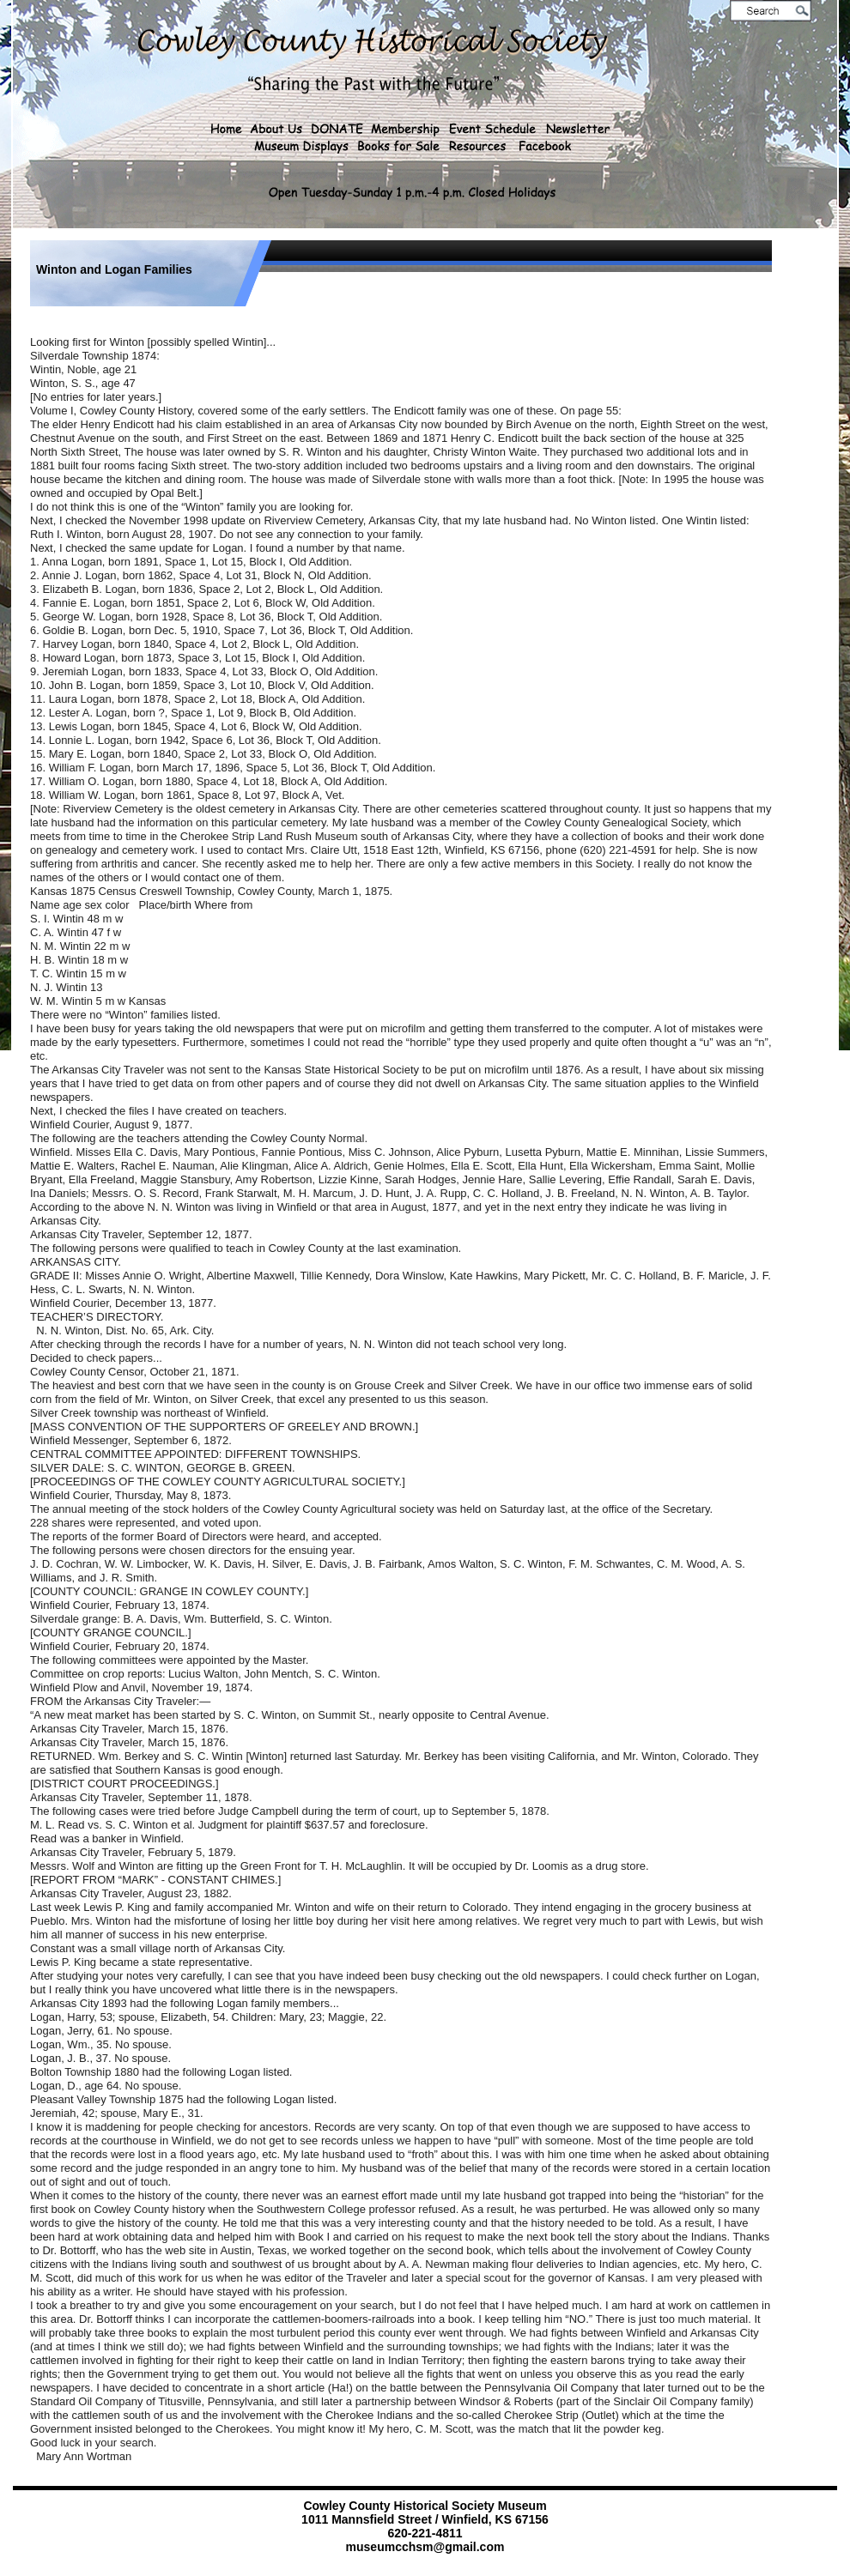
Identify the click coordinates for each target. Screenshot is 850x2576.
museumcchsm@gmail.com (425, 2547)
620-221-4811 (424, 2533)
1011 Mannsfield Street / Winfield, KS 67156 (425, 2519)
